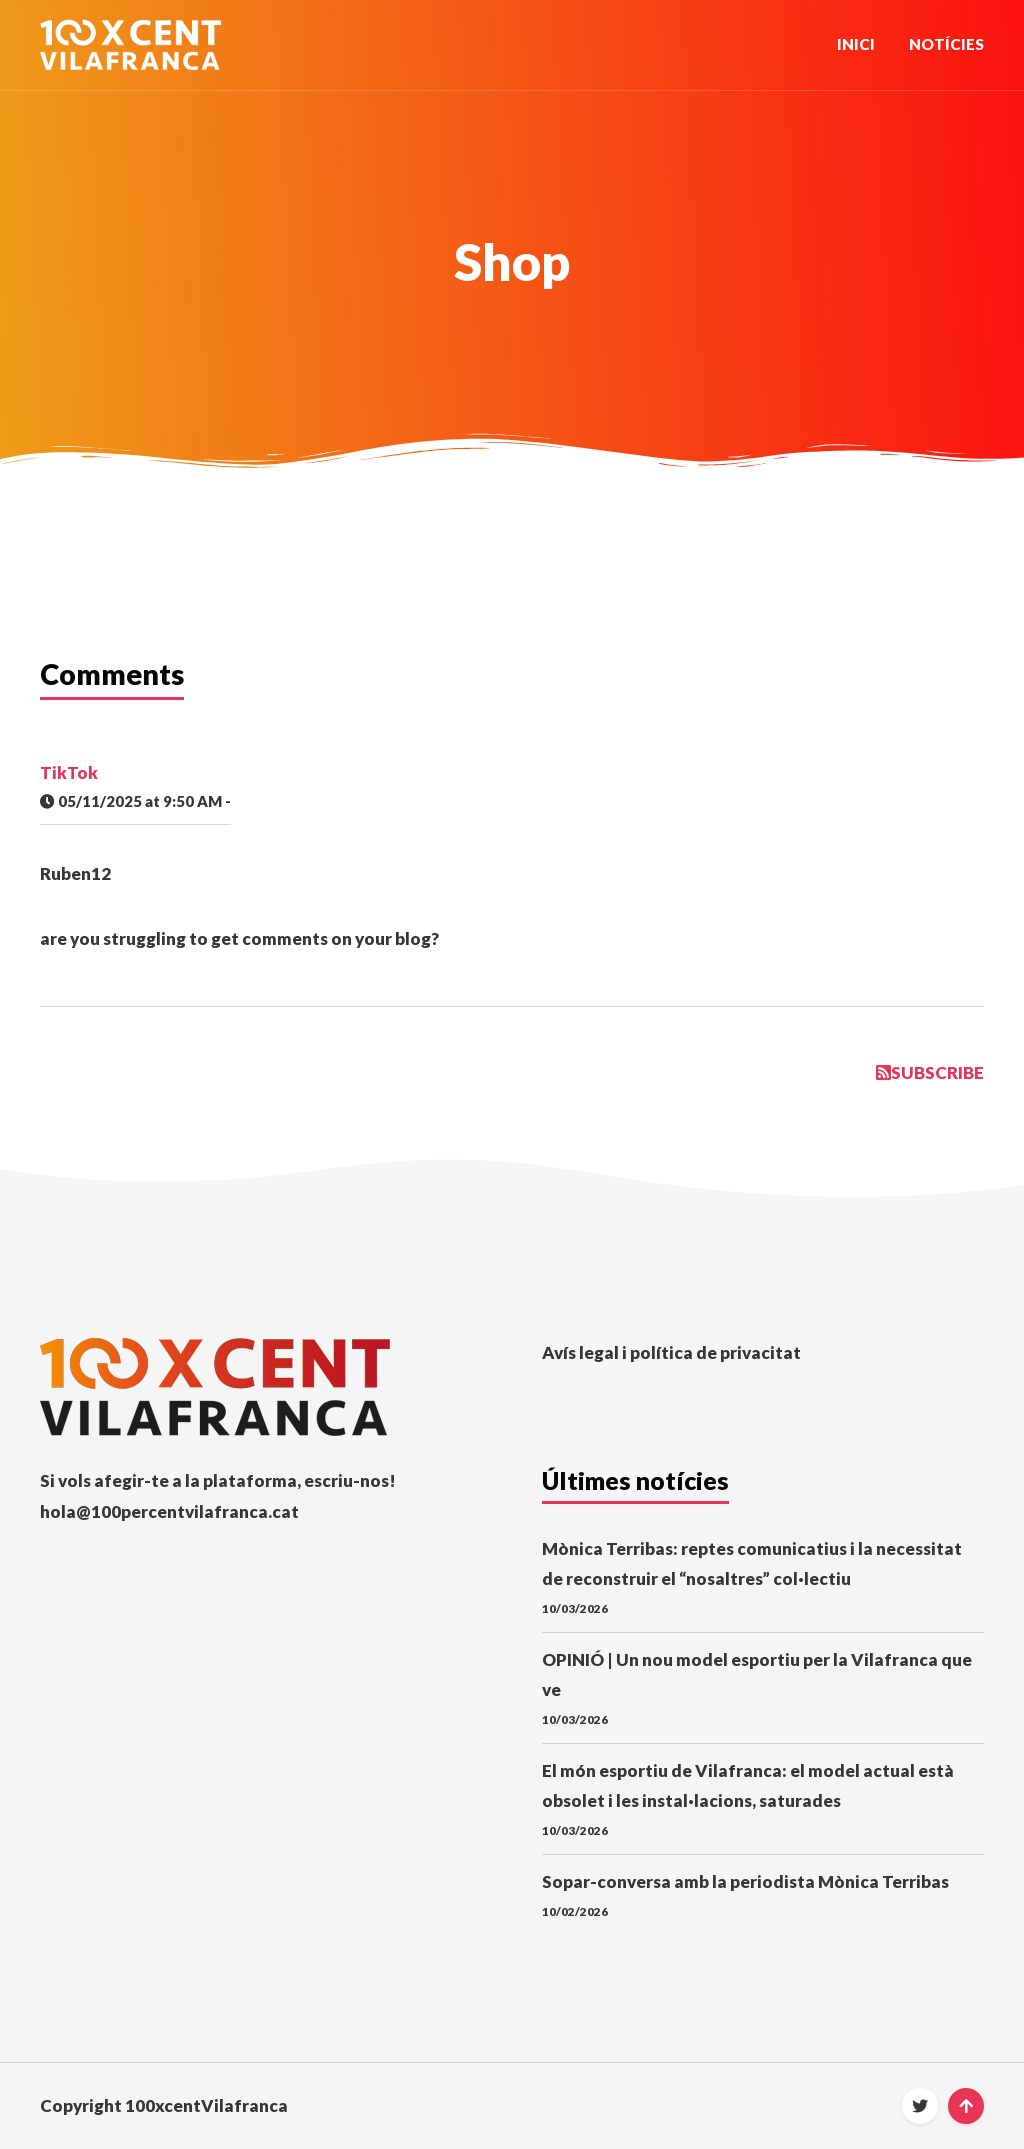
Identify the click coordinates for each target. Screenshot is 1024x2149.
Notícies (946, 44)
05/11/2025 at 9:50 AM (131, 801)
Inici (856, 44)
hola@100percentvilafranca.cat (169, 1511)
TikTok (69, 772)
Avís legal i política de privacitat (671, 1352)
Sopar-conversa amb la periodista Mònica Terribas (745, 1881)
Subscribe (930, 1072)
